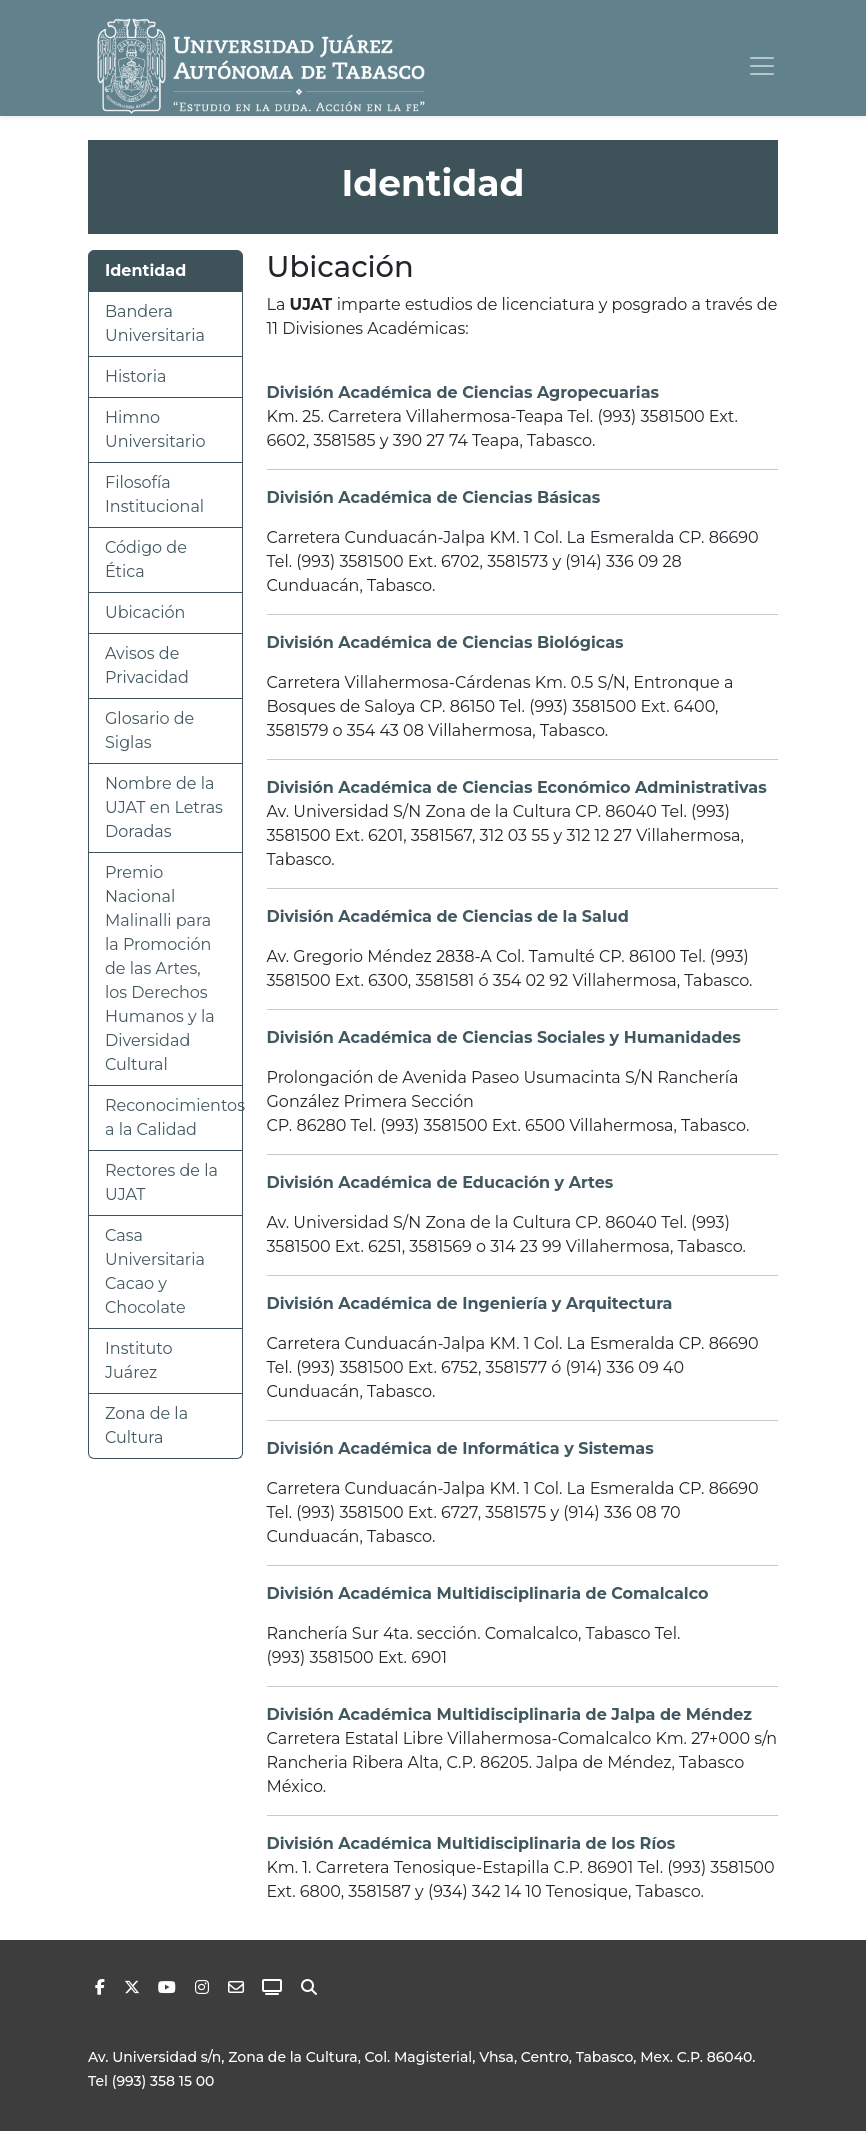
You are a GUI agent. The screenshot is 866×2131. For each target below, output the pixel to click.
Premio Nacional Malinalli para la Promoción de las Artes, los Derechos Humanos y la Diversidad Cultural (160, 968)
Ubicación (145, 612)
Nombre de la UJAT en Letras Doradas (164, 807)
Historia (135, 376)
